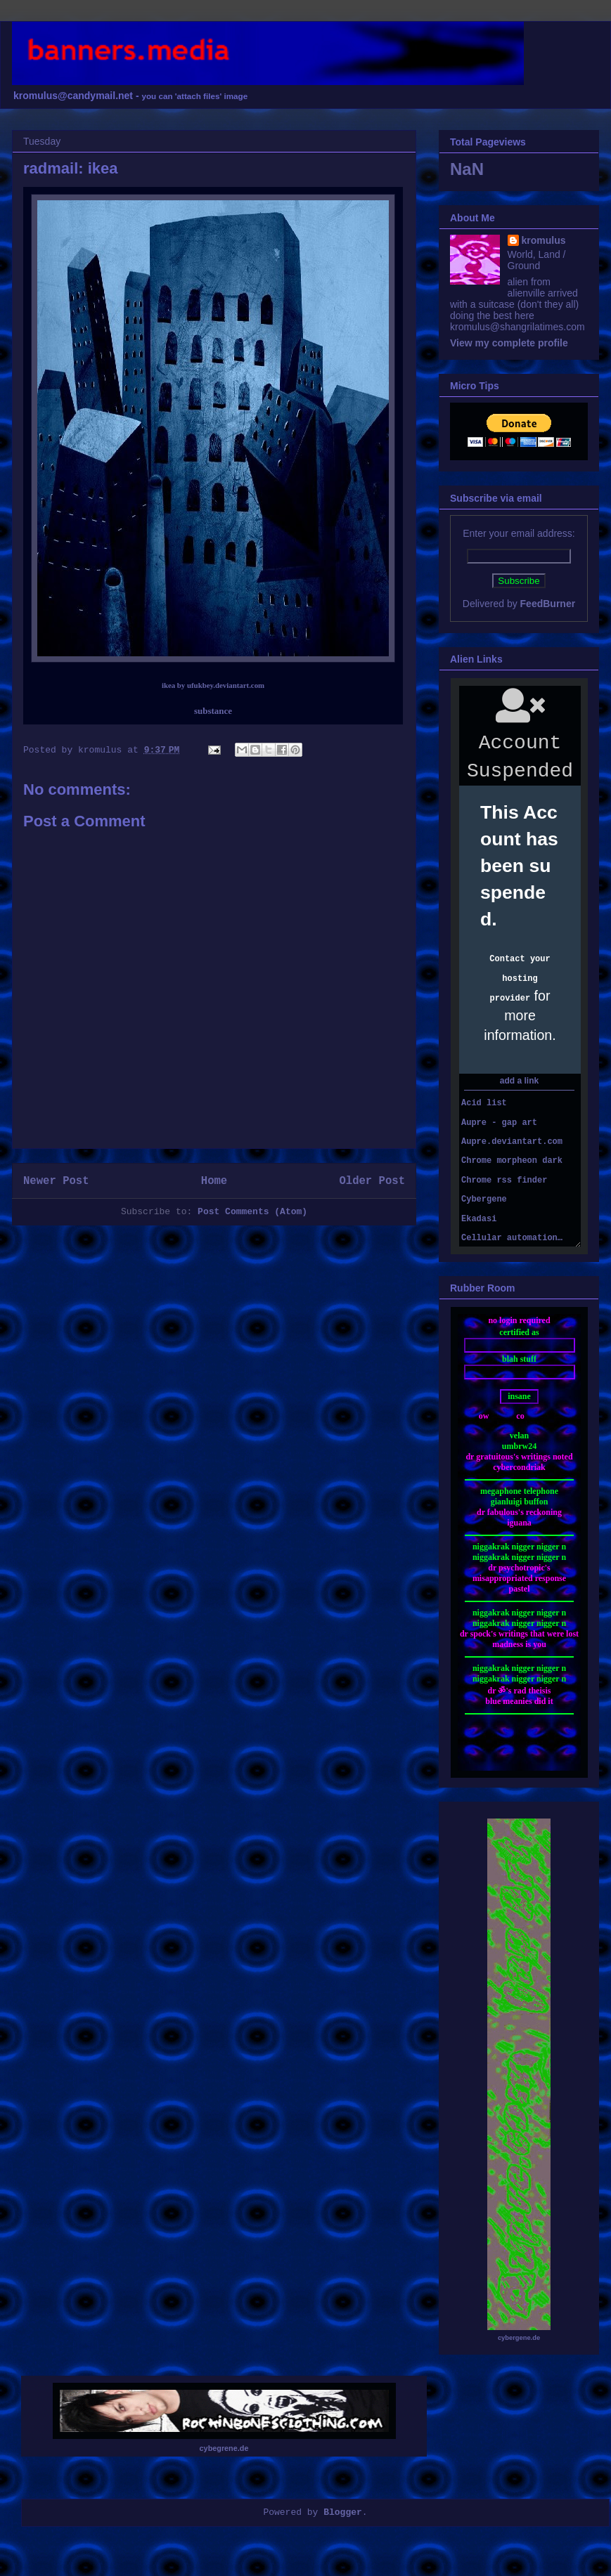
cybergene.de (519, 2337)
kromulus (544, 240)
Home (214, 1181)
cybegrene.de (224, 2448)
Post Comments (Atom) (252, 1211)
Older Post (372, 1181)
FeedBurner (548, 603)
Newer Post (56, 1181)
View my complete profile (509, 343)
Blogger (342, 2512)
